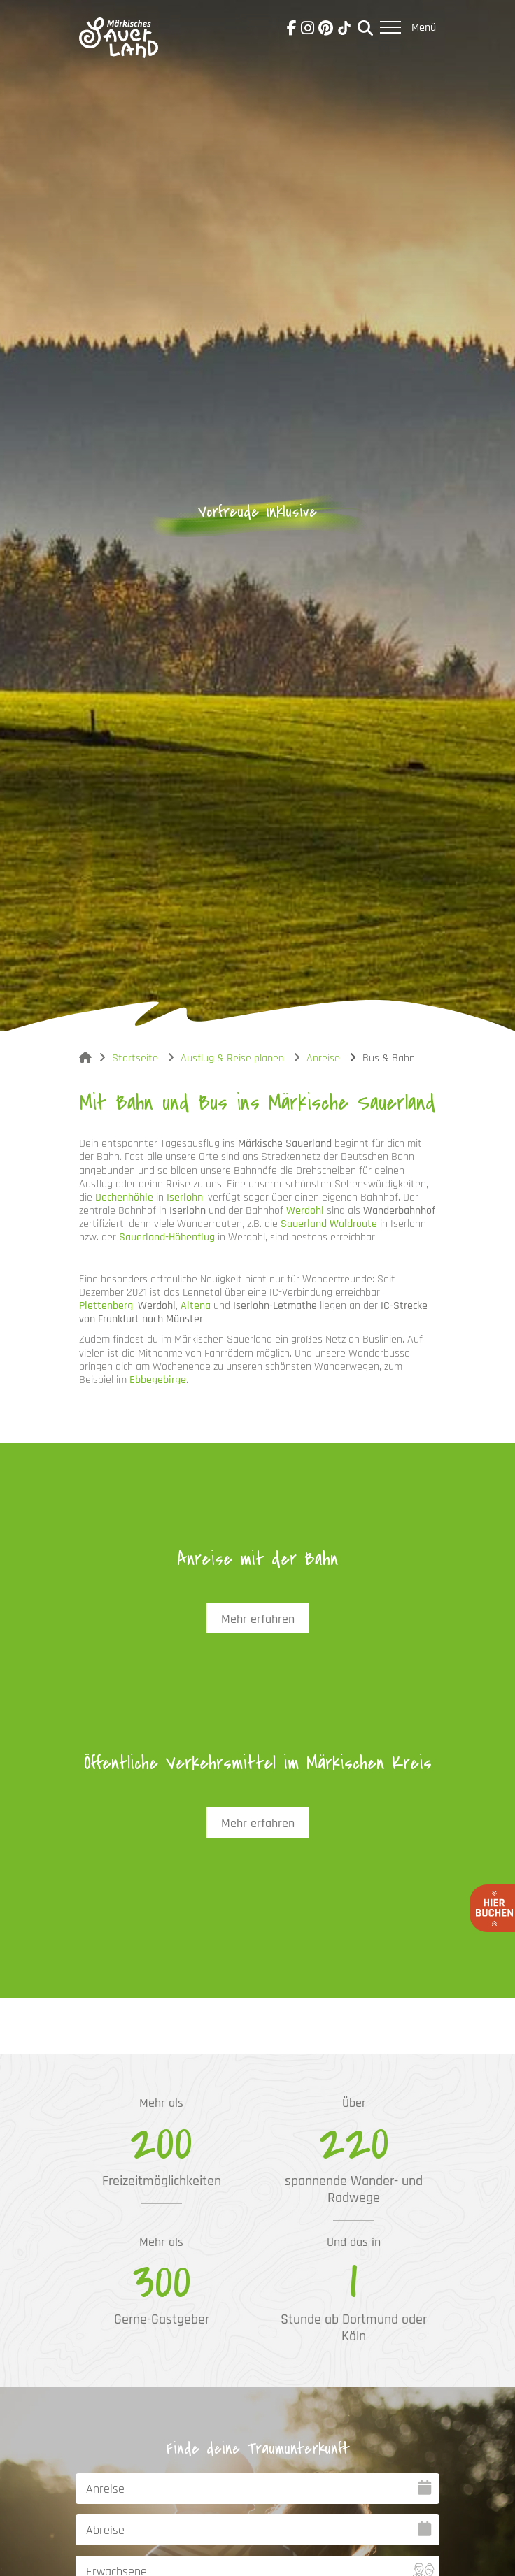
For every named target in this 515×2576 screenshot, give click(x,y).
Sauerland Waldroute (329, 1224)
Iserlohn (185, 1197)
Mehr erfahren (258, 1619)
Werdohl (305, 1210)
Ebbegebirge (157, 1380)
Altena (196, 1305)
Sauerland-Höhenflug (167, 1237)
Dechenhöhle (124, 1197)
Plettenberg (106, 1305)
